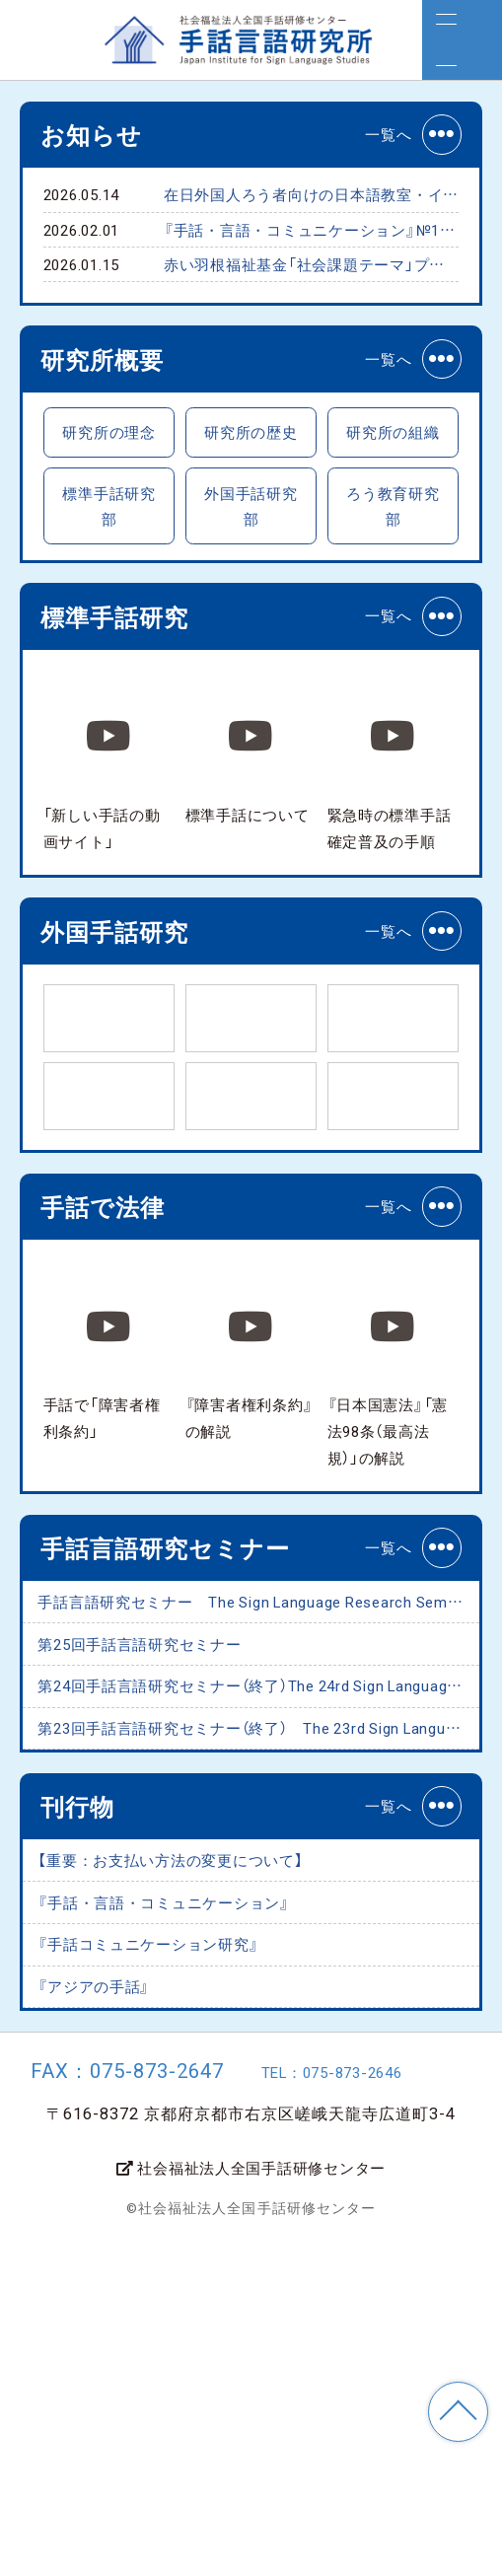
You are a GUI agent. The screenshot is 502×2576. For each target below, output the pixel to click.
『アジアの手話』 (118, 2316)
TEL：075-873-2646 (358, 2408)
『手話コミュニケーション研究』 (190, 2259)
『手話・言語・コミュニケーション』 (211, 2201)
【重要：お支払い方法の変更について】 (220, 2144)
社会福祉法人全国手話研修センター (251, 2502)
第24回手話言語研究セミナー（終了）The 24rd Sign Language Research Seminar (261, 1931)
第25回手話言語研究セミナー (179, 1874)
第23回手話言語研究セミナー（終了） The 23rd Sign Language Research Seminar (261, 1988)
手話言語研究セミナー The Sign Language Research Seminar (261, 1817)
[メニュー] (462, 40)
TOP (458, 2412)
